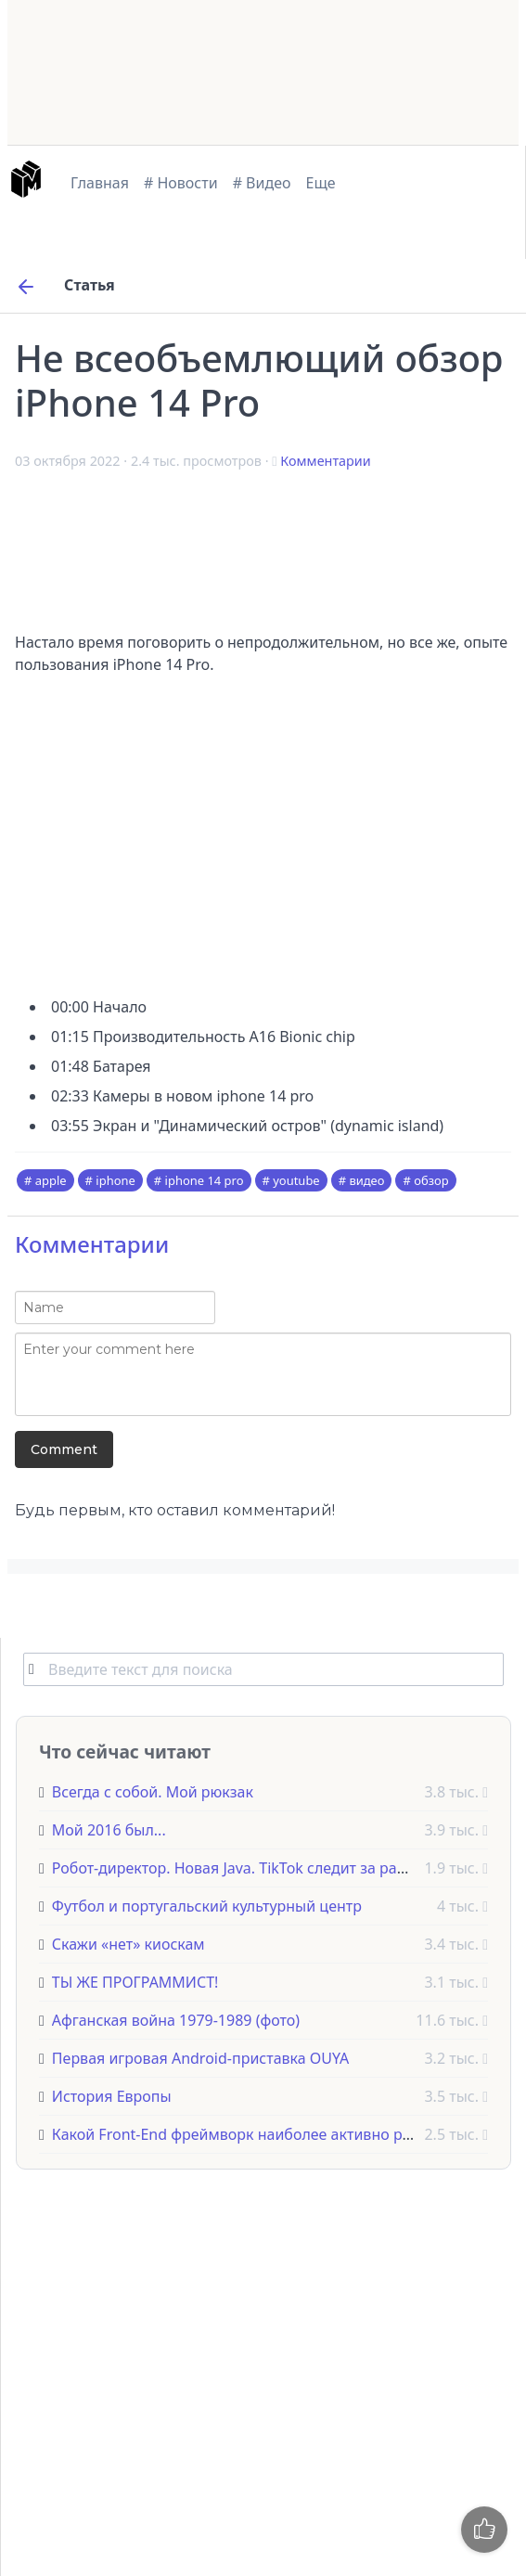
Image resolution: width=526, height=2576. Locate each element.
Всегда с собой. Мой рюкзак (152, 1792)
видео (366, 1180)
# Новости (181, 183)
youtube (296, 1180)
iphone (115, 1180)
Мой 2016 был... (109, 1830)
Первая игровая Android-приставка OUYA (200, 2058)
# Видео (262, 183)
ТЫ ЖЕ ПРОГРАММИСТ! (135, 1982)
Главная (100, 183)
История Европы (112, 2096)
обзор (431, 1180)
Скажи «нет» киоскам (128, 1944)
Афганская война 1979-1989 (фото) (176, 2020)
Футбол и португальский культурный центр (207, 1906)
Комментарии (325, 461)
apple (51, 1180)
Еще (321, 183)
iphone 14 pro (204, 1180)
